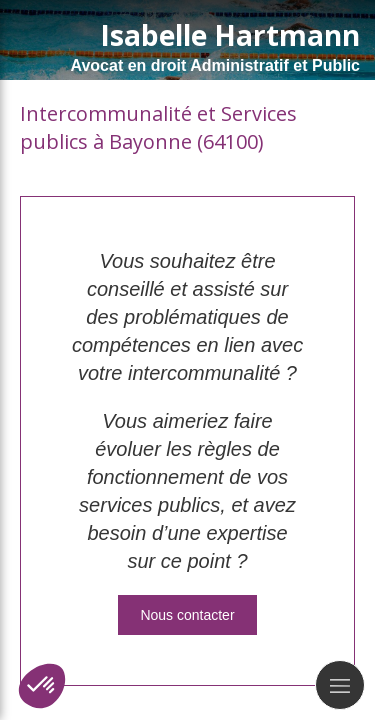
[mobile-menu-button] (340, 685)
